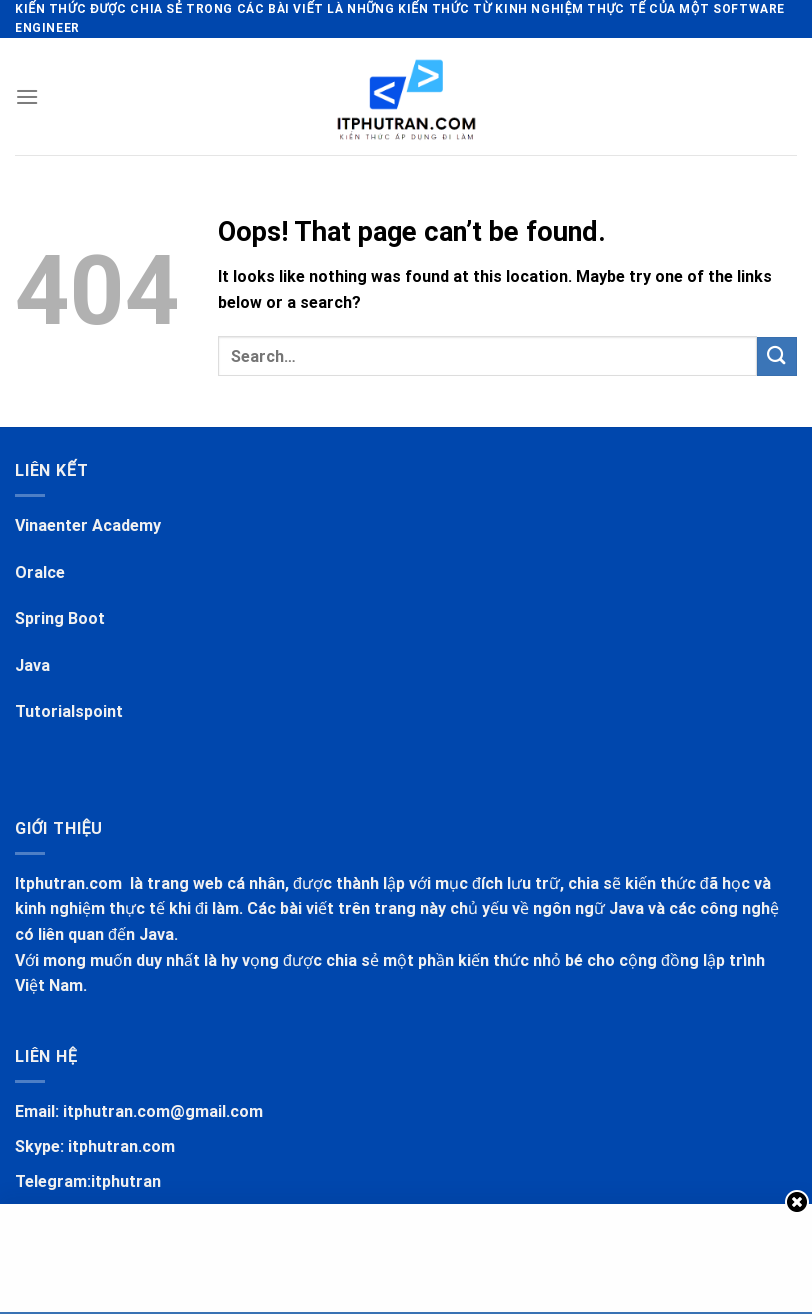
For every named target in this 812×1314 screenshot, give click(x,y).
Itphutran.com (70, 883)
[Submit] (777, 356)
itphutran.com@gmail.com (163, 1111)
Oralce (40, 572)
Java (32, 665)
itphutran (126, 1181)
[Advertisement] (406, 1254)
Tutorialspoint (69, 711)
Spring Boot (60, 618)
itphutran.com (121, 1146)
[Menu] (27, 96)
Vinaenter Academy (88, 525)
